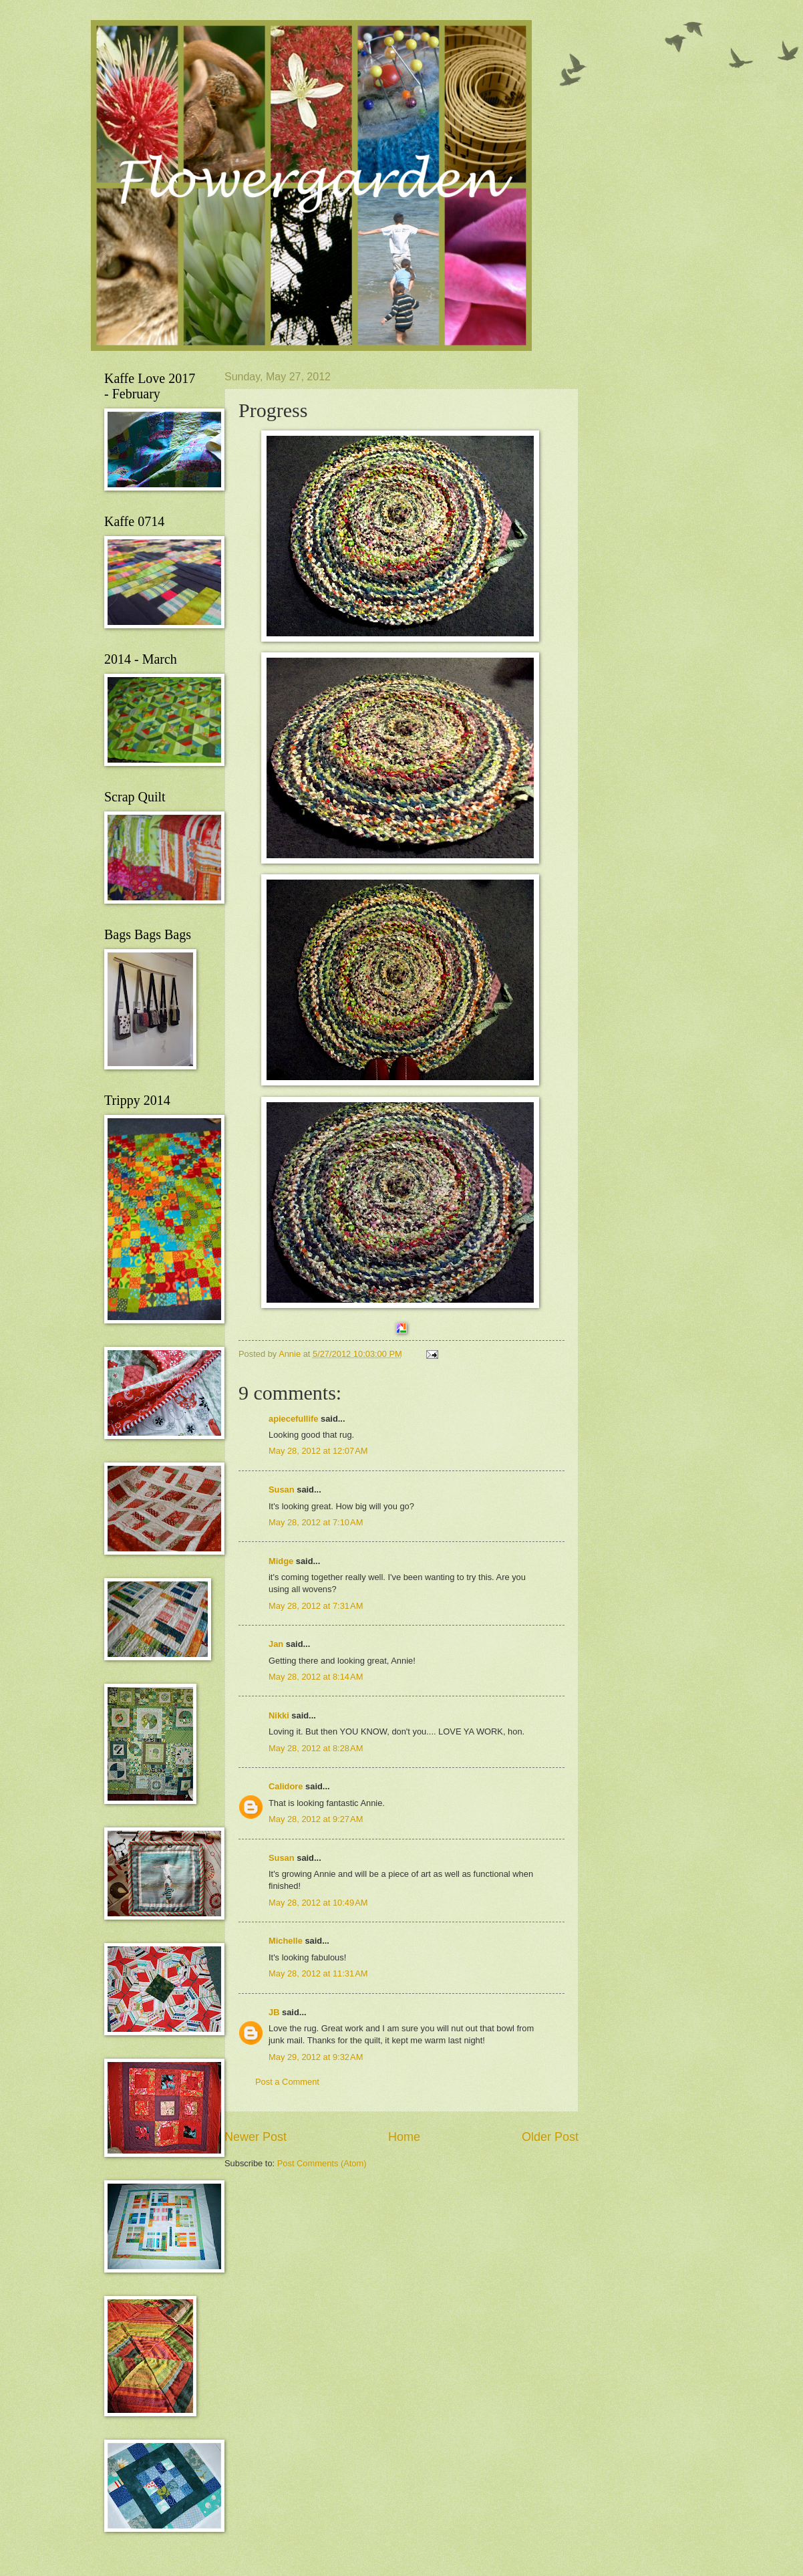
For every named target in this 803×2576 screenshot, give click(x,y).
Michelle (286, 1941)
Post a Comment (287, 2082)
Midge (281, 1561)
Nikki (279, 1715)
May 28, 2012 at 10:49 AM (318, 1903)
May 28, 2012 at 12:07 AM (318, 1451)
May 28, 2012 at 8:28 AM (316, 1748)
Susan (282, 1490)
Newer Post (255, 2137)
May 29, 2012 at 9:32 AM (316, 2057)
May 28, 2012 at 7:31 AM (316, 1606)
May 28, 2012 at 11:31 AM (318, 1973)
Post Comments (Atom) (322, 2163)
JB (274, 2012)
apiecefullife (293, 1419)
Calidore (286, 1786)
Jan (276, 1644)
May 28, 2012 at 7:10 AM (316, 1522)
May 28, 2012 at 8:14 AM (316, 1677)
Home (404, 2137)
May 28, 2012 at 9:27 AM (316, 1819)
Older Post (550, 2137)
